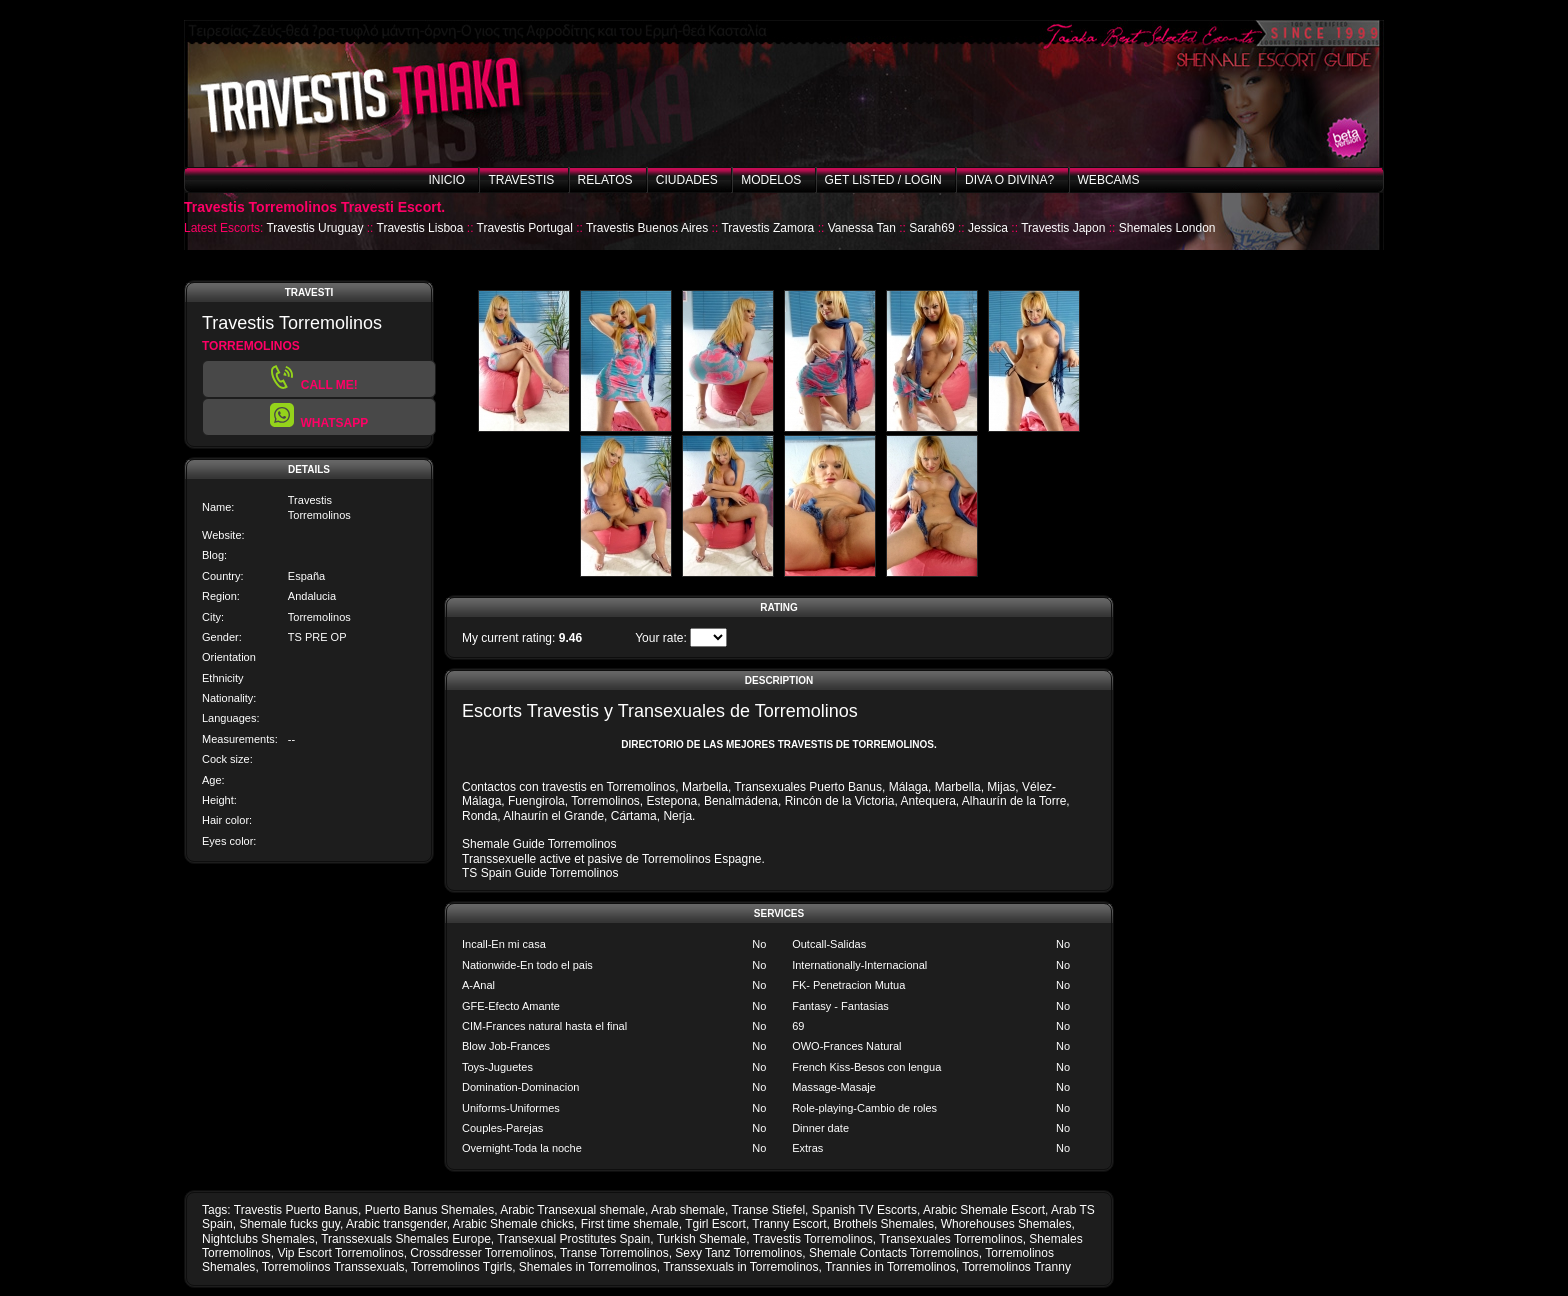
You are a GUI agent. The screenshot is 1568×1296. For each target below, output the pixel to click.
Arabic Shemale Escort (984, 1210)
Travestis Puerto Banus (296, 1210)
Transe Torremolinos (614, 1253)
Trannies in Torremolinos (890, 1267)
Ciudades (687, 180)
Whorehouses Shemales (1006, 1224)
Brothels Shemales (883, 1224)
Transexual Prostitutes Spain (573, 1239)
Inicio (446, 180)
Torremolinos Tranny (1016, 1267)
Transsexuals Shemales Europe (406, 1239)
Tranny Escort (789, 1224)
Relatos (605, 180)
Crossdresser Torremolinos (481, 1253)
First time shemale (630, 1224)
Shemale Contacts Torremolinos (894, 1253)
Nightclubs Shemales (258, 1239)
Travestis (521, 180)
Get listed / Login (883, 180)
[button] (319, 417)
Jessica (988, 228)
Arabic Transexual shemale (572, 1210)
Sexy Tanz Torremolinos (738, 1253)
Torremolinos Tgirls (461, 1267)
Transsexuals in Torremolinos (740, 1267)
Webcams (1109, 180)
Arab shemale (688, 1210)
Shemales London (1167, 228)
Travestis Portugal (525, 228)
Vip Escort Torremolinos (340, 1253)
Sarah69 (931, 228)
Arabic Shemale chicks (513, 1224)
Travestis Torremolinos (813, 1239)
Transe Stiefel (768, 1210)
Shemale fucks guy (289, 1224)
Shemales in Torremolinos (588, 1267)
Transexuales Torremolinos (950, 1239)
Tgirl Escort (715, 1224)
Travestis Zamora (767, 228)
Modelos (771, 180)
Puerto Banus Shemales (429, 1210)
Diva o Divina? (1009, 180)
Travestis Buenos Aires (647, 228)
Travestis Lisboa (420, 228)
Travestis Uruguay (314, 228)
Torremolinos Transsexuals (333, 1267)
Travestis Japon (1063, 228)
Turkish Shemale (702, 1239)
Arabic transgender (396, 1224)
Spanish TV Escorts (864, 1210)
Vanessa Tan (862, 228)
